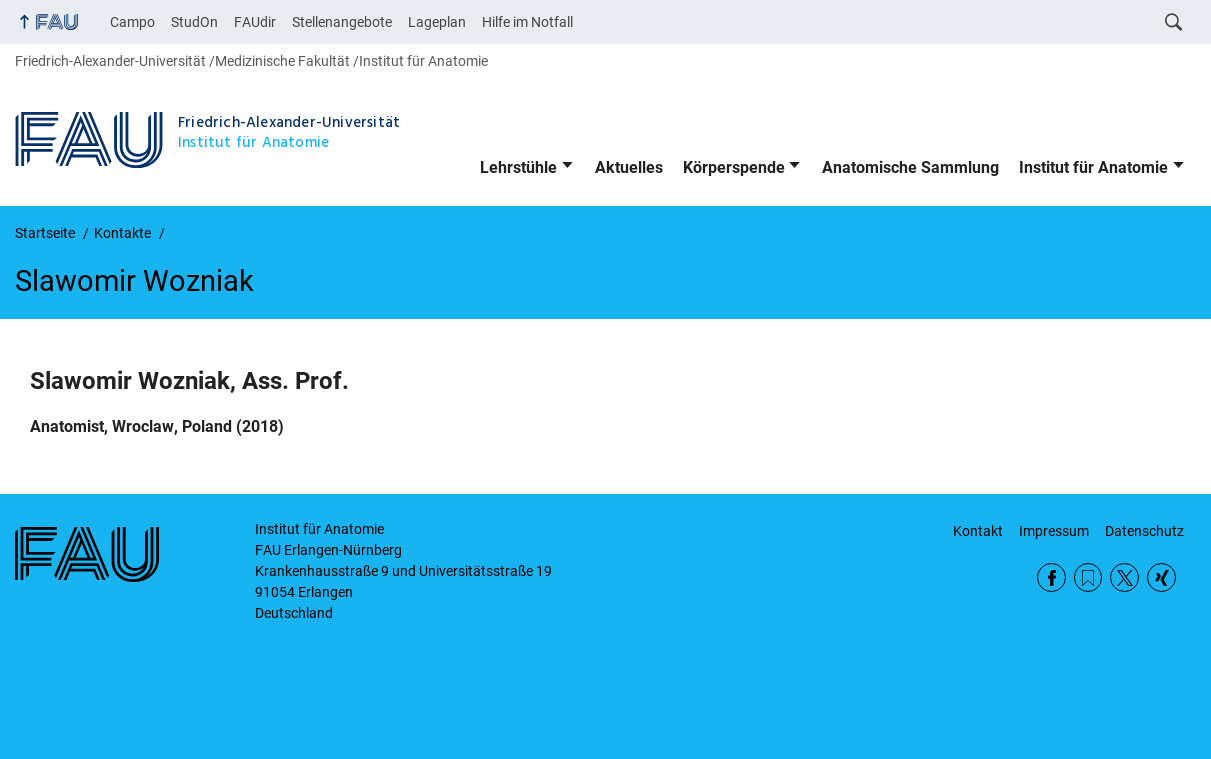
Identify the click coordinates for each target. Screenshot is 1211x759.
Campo (132, 22)
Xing (1161, 577)
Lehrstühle (518, 167)
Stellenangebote (342, 22)
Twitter (1124, 577)
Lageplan (437, 22)
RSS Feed (1088, 577)
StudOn (194, 22)
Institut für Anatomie (1093, 167)
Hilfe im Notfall (527, 22)
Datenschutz (1144, 531)
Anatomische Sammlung (910, 167)
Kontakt (978, 531)
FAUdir (255, 22)
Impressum (1054, 531)
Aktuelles (629, 167)
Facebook (1051, 577)
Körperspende (734, 167)
